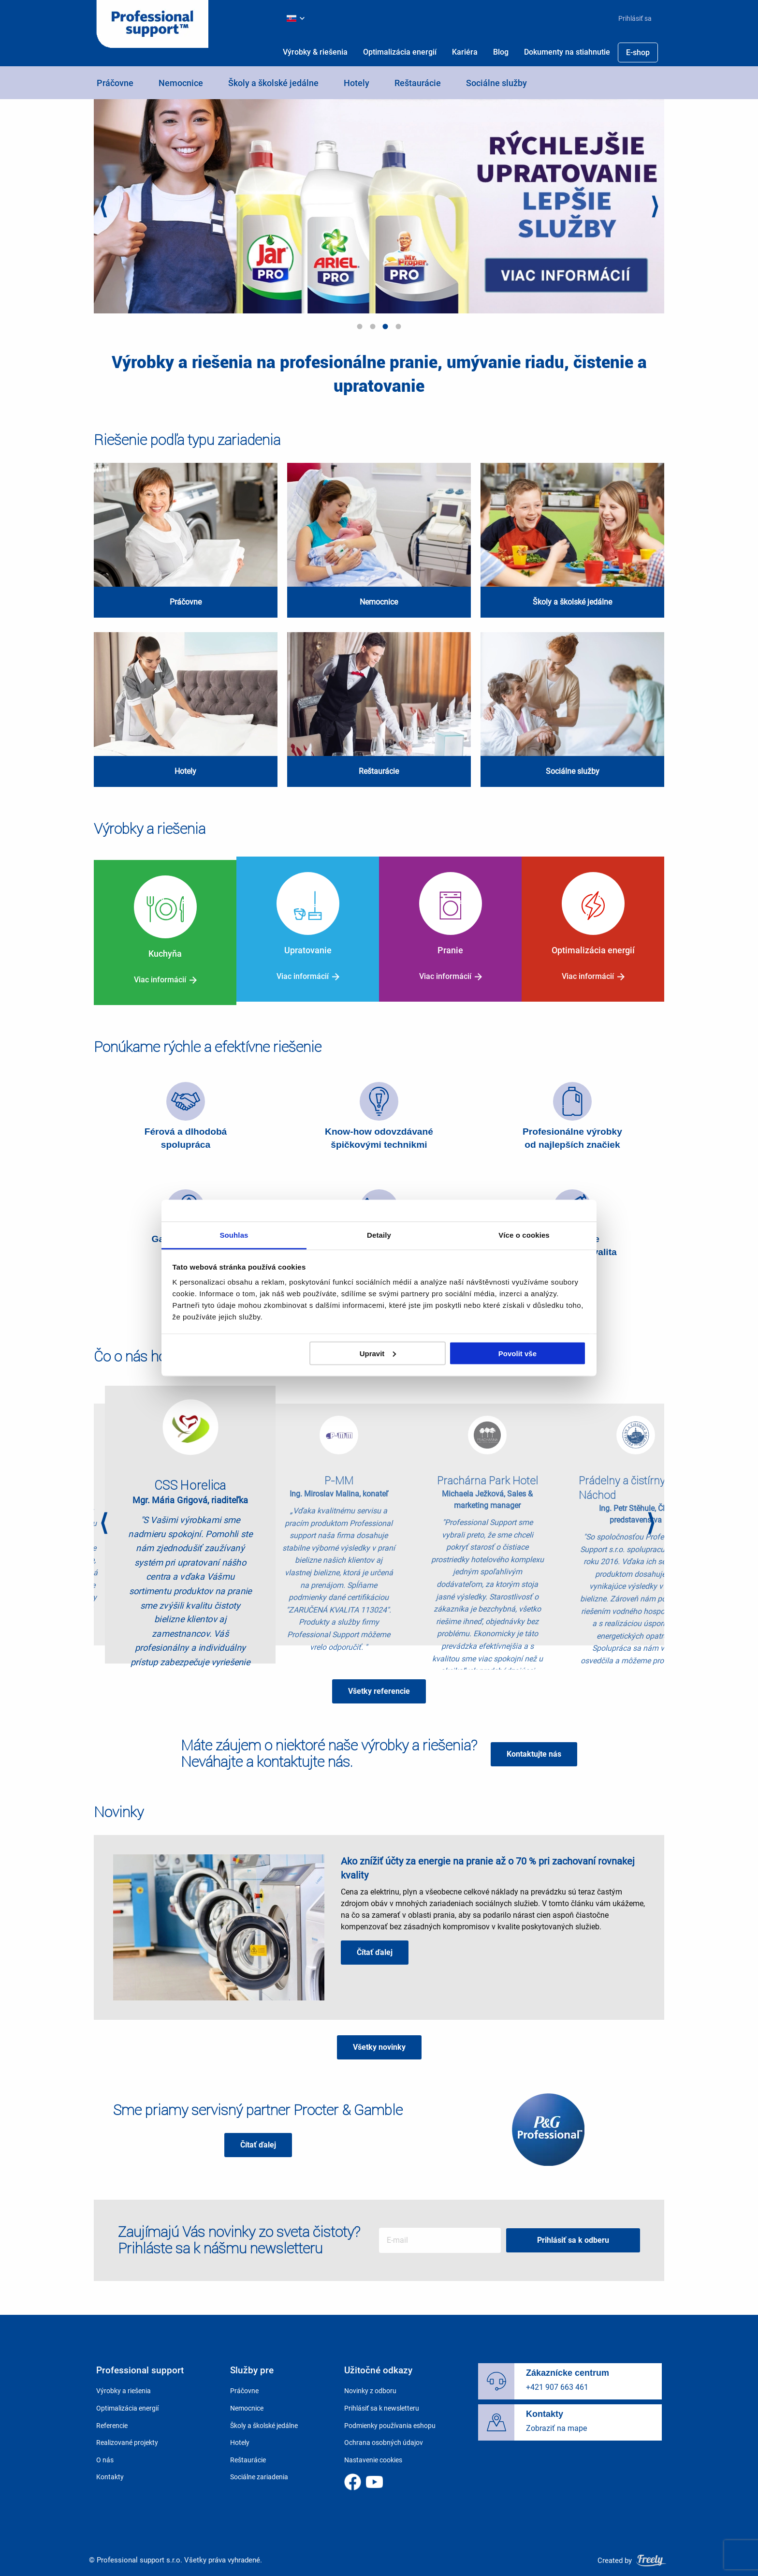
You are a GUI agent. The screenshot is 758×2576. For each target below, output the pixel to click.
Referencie (112, 2419)
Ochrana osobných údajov (383, 2437)
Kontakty (110, 2471)
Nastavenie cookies (373, 2454)
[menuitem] (631, 18)
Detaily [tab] (379, 1235)
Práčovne (115, 83)
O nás (105, 2454)
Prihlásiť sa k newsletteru (381, 2402)
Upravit (378, 1353)
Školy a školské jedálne (273, 83)
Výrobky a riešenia (123, 2385)
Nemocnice (181, 83)
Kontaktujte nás (534, 1747)
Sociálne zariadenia (259, 2471)
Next (654, 207)
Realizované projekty (127, 2437)
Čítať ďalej (375, 1946)
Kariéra (465, 52)
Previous (103, 207)
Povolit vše (517, 1353)
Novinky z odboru (370, 2385)
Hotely (356, 83)
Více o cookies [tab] (524, 1235)
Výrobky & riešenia (315, 52)
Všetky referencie (379, 1684)
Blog (501, 52)
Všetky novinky (379, 2040)
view (185, 540)
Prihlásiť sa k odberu (576, 2233)
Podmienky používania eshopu (390, 2419)
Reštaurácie (417, 83)
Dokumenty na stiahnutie (567, 52)
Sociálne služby (496, 83)
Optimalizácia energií (400, 52)
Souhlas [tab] (233, 1235)
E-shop (638, 52)
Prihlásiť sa (635, 18)
